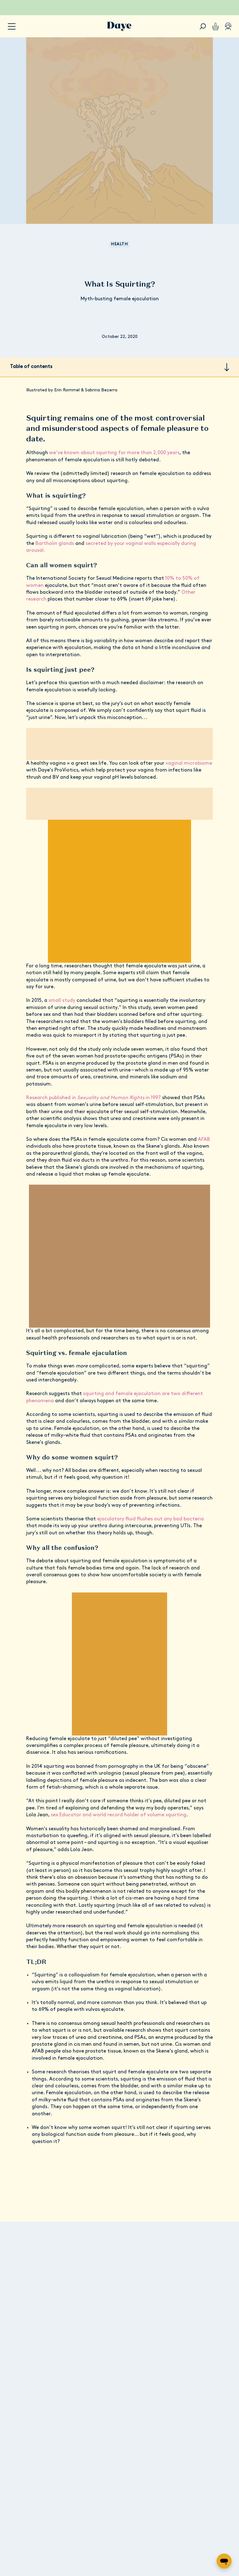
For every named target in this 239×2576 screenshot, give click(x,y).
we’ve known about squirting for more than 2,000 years (107, 442)
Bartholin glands (44, 533)
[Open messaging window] (224, 2561)
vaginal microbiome (177, 746)
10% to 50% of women (179, 561)
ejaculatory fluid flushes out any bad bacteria (140, 1480)
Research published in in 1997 (91, 1066)
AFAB (195, 1108)
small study (62, 976)
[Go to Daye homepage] (119, 26)
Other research (147, 575)
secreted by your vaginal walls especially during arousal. (135, 533)
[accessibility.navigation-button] (12, 27)
